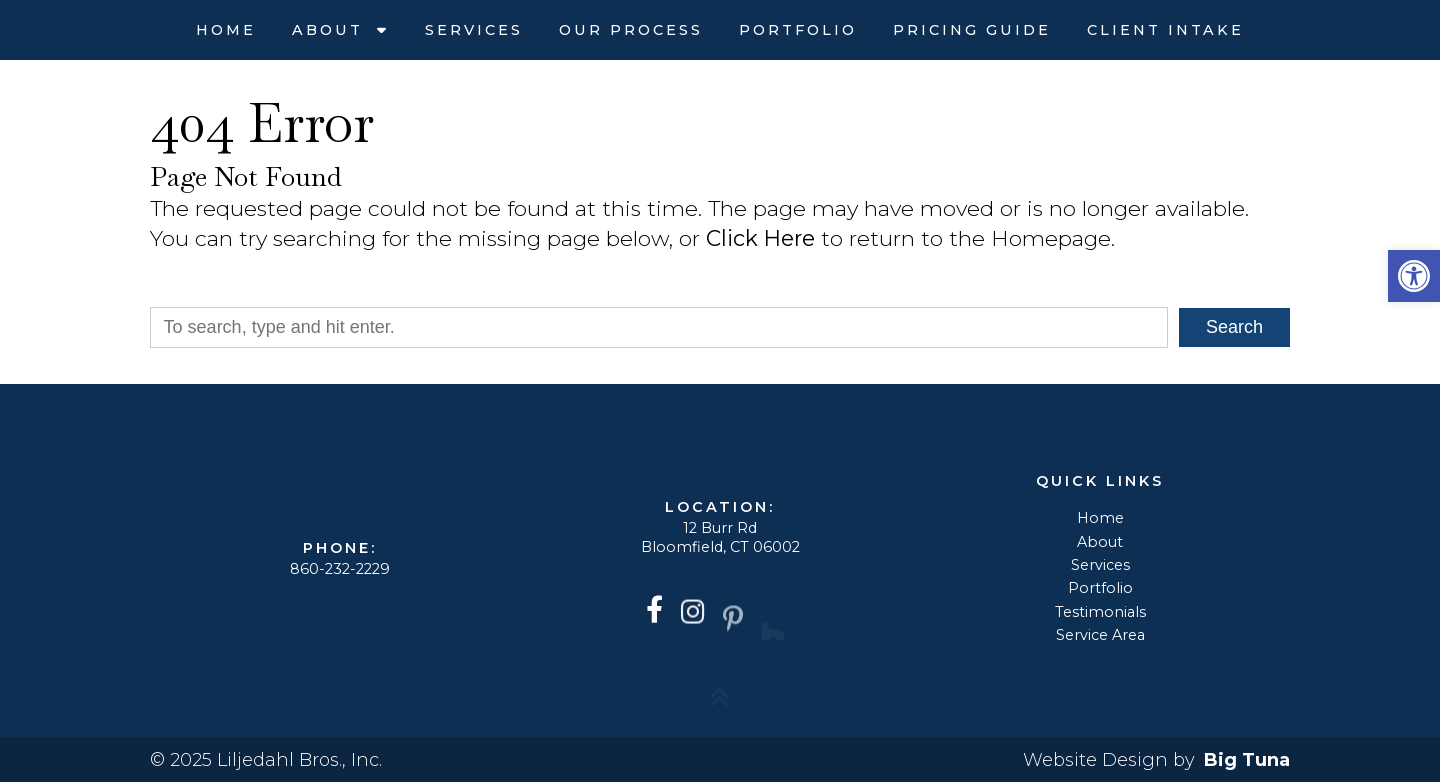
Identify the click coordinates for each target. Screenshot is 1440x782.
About (331, 30)
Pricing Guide (972, 30)
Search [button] (1234, 327)
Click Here (760, 238)
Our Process (631, 30)
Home (226, 30)
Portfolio (798, 30)
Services (474, 30)
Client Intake (1165, 30)
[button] (1414, 276)
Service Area (1100, 635)
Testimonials (1100, 612)
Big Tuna (1247, 760)
